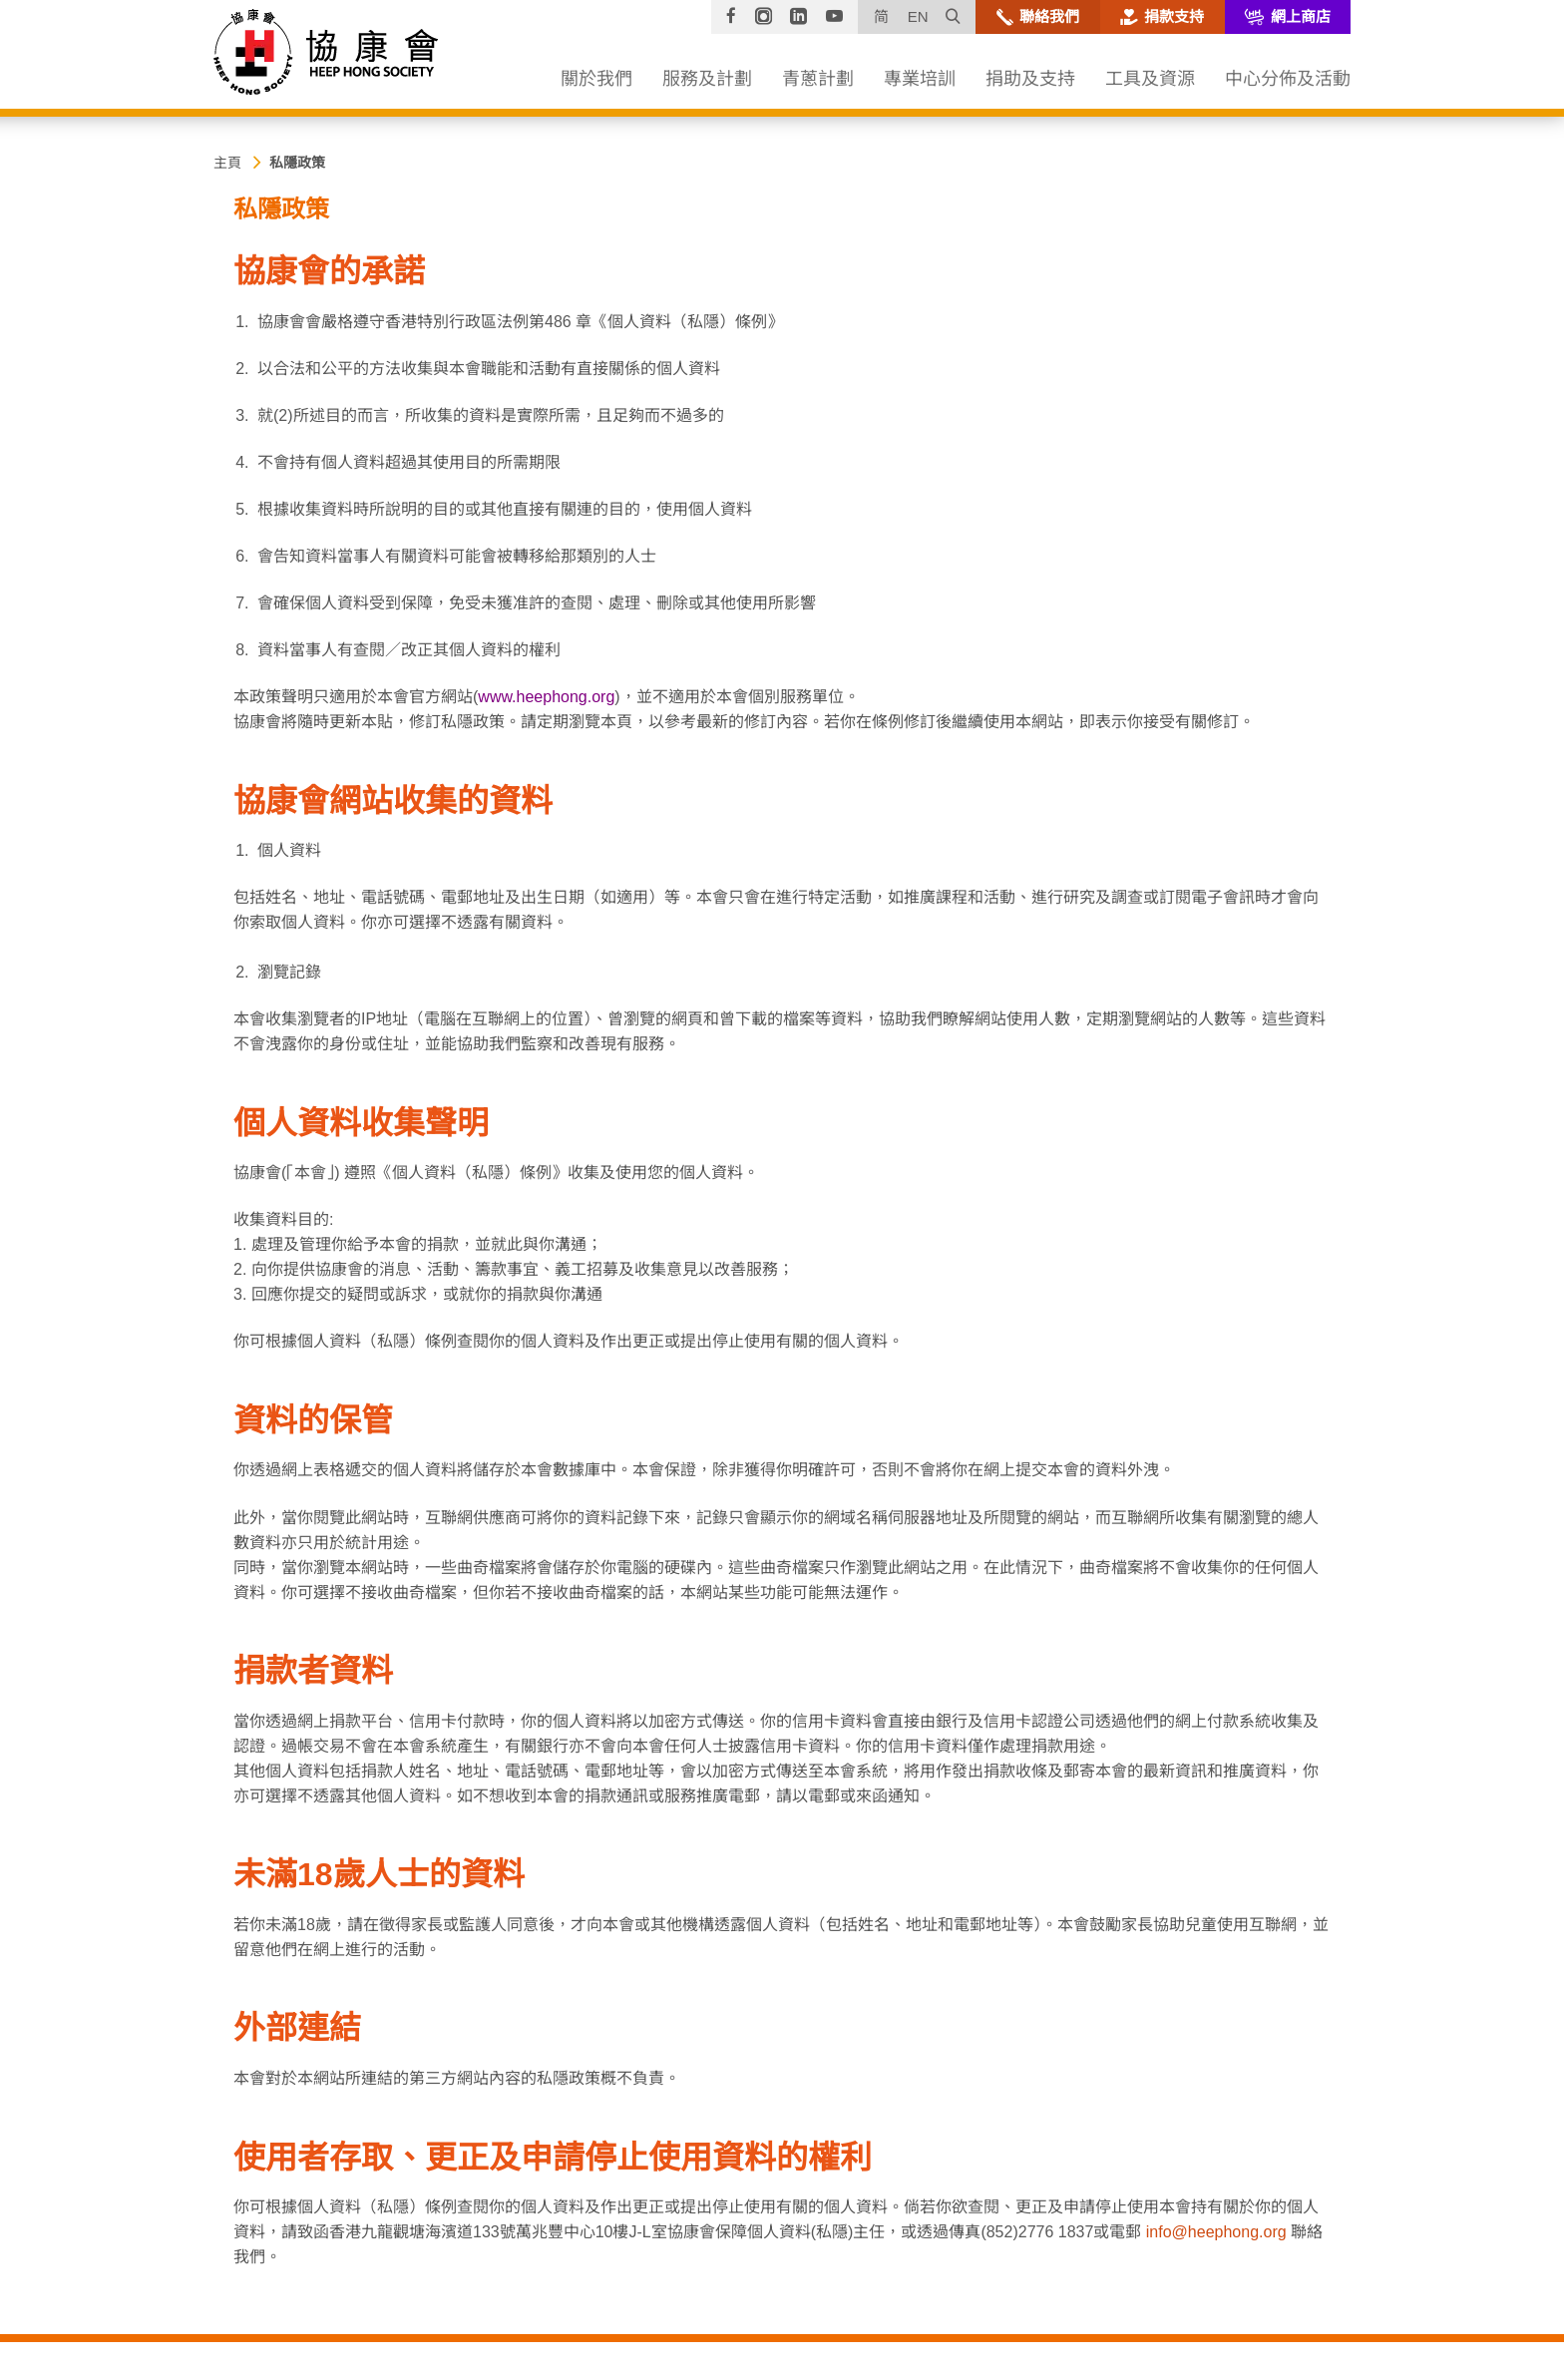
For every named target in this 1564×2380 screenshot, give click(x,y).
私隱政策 (297, 163)
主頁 (227, 163)
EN (918, 16)
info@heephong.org (1216, 2231)
